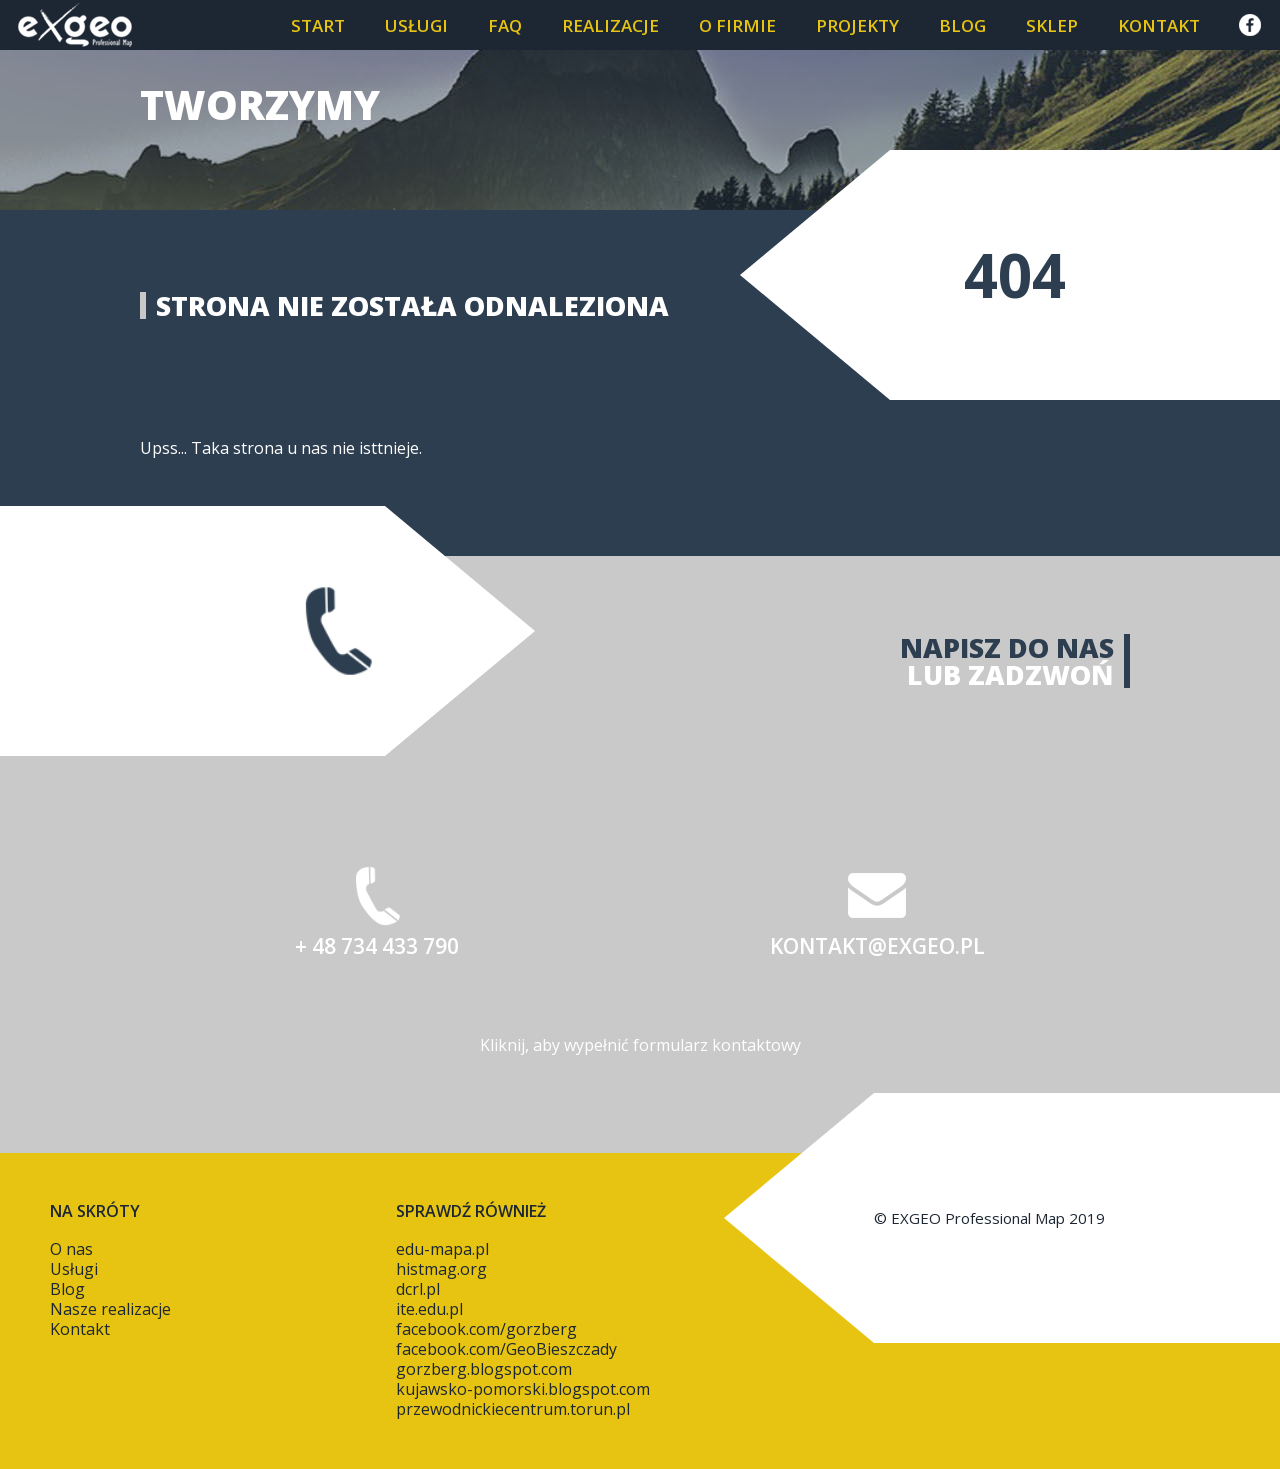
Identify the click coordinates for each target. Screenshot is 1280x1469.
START (318, 25)
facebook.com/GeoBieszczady (506, 1349)
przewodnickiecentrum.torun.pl (513, 1409)
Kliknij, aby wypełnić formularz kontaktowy (640, 1045)
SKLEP (1052, 25)
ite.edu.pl (429, 1309)
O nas (71, 1249)
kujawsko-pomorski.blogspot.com (523, 1389)
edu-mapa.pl (442, 1249)
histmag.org (441, 1269)
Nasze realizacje (110, 1309)
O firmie (737, 25)
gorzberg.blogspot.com (484, 1369)
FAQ (505, 25)
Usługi (416, 25)
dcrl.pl (418, 1289)
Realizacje (610, 25)
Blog (962, 25)
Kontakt (1159, 25)
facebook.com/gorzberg (486, 1329)
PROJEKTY (857, 25)
